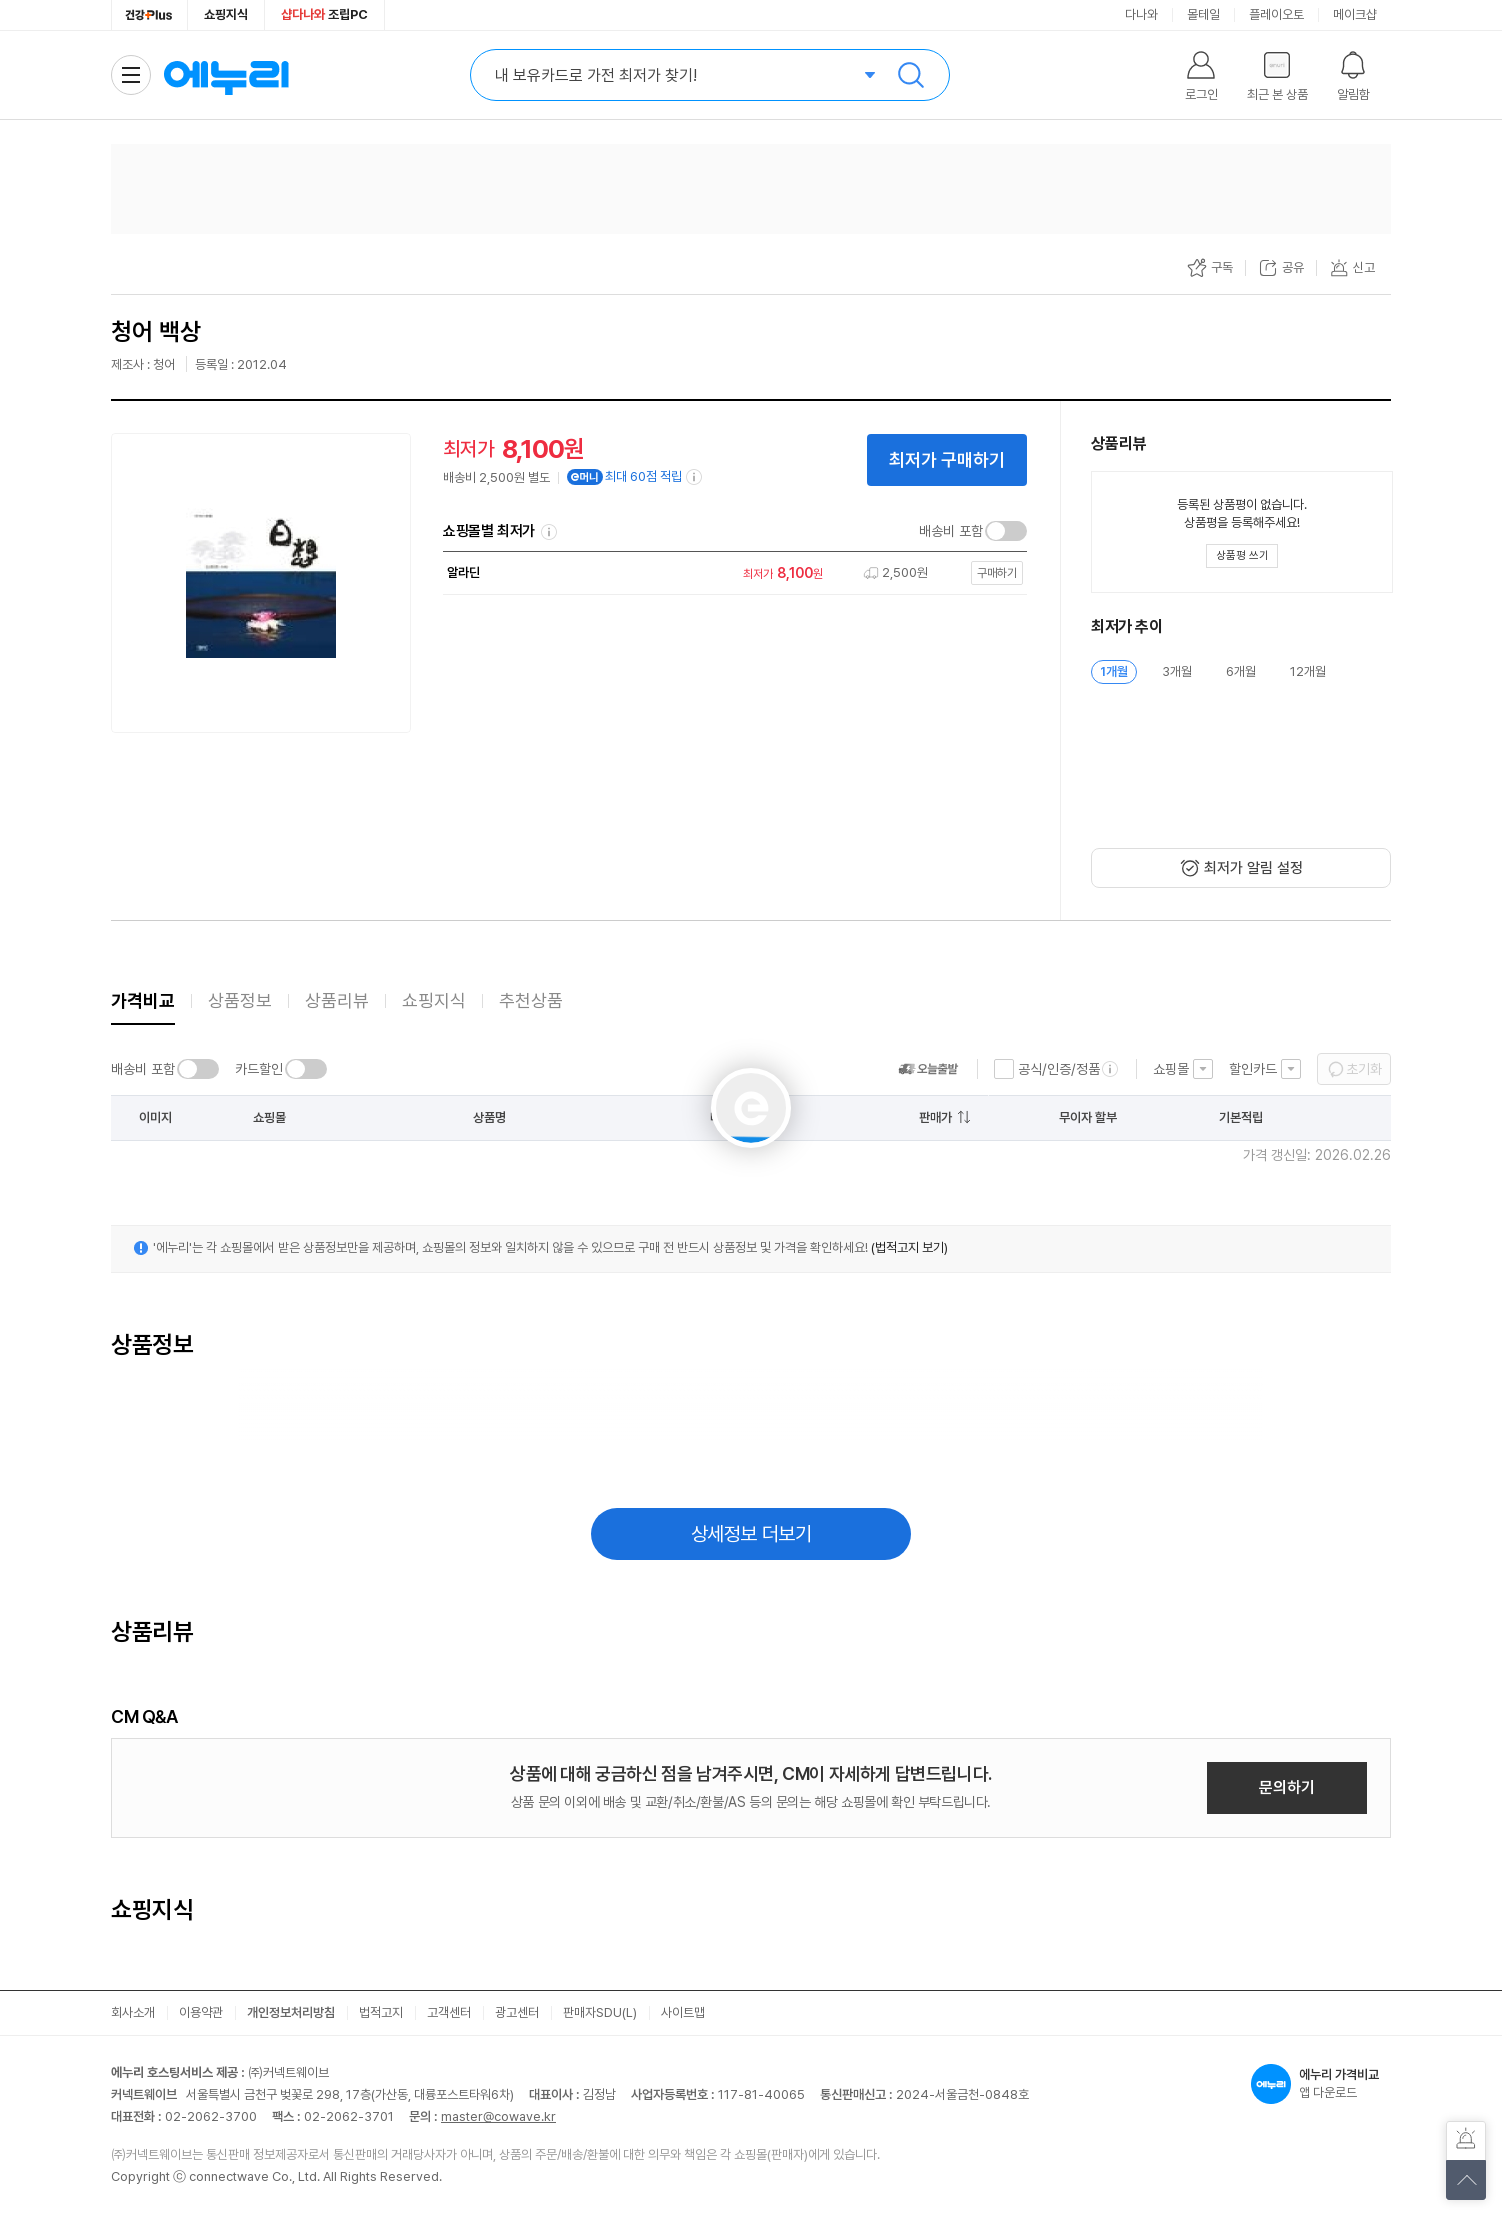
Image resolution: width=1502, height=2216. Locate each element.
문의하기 (1287, 1787)
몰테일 (1203, 14)
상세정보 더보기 (751, 1534)
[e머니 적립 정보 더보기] (695, 477)
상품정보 (240, 1000)
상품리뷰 (337, 1000)
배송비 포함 (951, 531)
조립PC (324, 14)
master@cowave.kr (498, 2116)
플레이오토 (1276, 14)
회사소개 (133, 2012)
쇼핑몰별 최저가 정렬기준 (549, 532)
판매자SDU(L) (600, 2012)
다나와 (1141, 14)
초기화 (1364, 1069)
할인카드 (1253, 1069)
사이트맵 (683, 2012)
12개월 (1308, 671)
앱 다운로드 (1321, 2084)
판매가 (935, 1117)
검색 (911, 75)
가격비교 (143, 1000)
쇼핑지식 (226, 14)
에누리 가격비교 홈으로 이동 (226, 75)
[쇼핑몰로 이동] (730, 573)
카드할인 (259, 1069)
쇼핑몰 (1171, 1069)
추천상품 (531, 1000)
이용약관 (201, 2012)
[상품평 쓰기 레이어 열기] (1242, 556)
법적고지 (381, 2012)
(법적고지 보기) (909, 1247)
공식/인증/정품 (1059, 1069)
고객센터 (449, 2012)
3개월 (1177, 671)
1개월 (1114, 671)
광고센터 (517, 2012)
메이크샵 (1355, 14)
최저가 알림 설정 (1253, 868)
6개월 (1241, 671)
